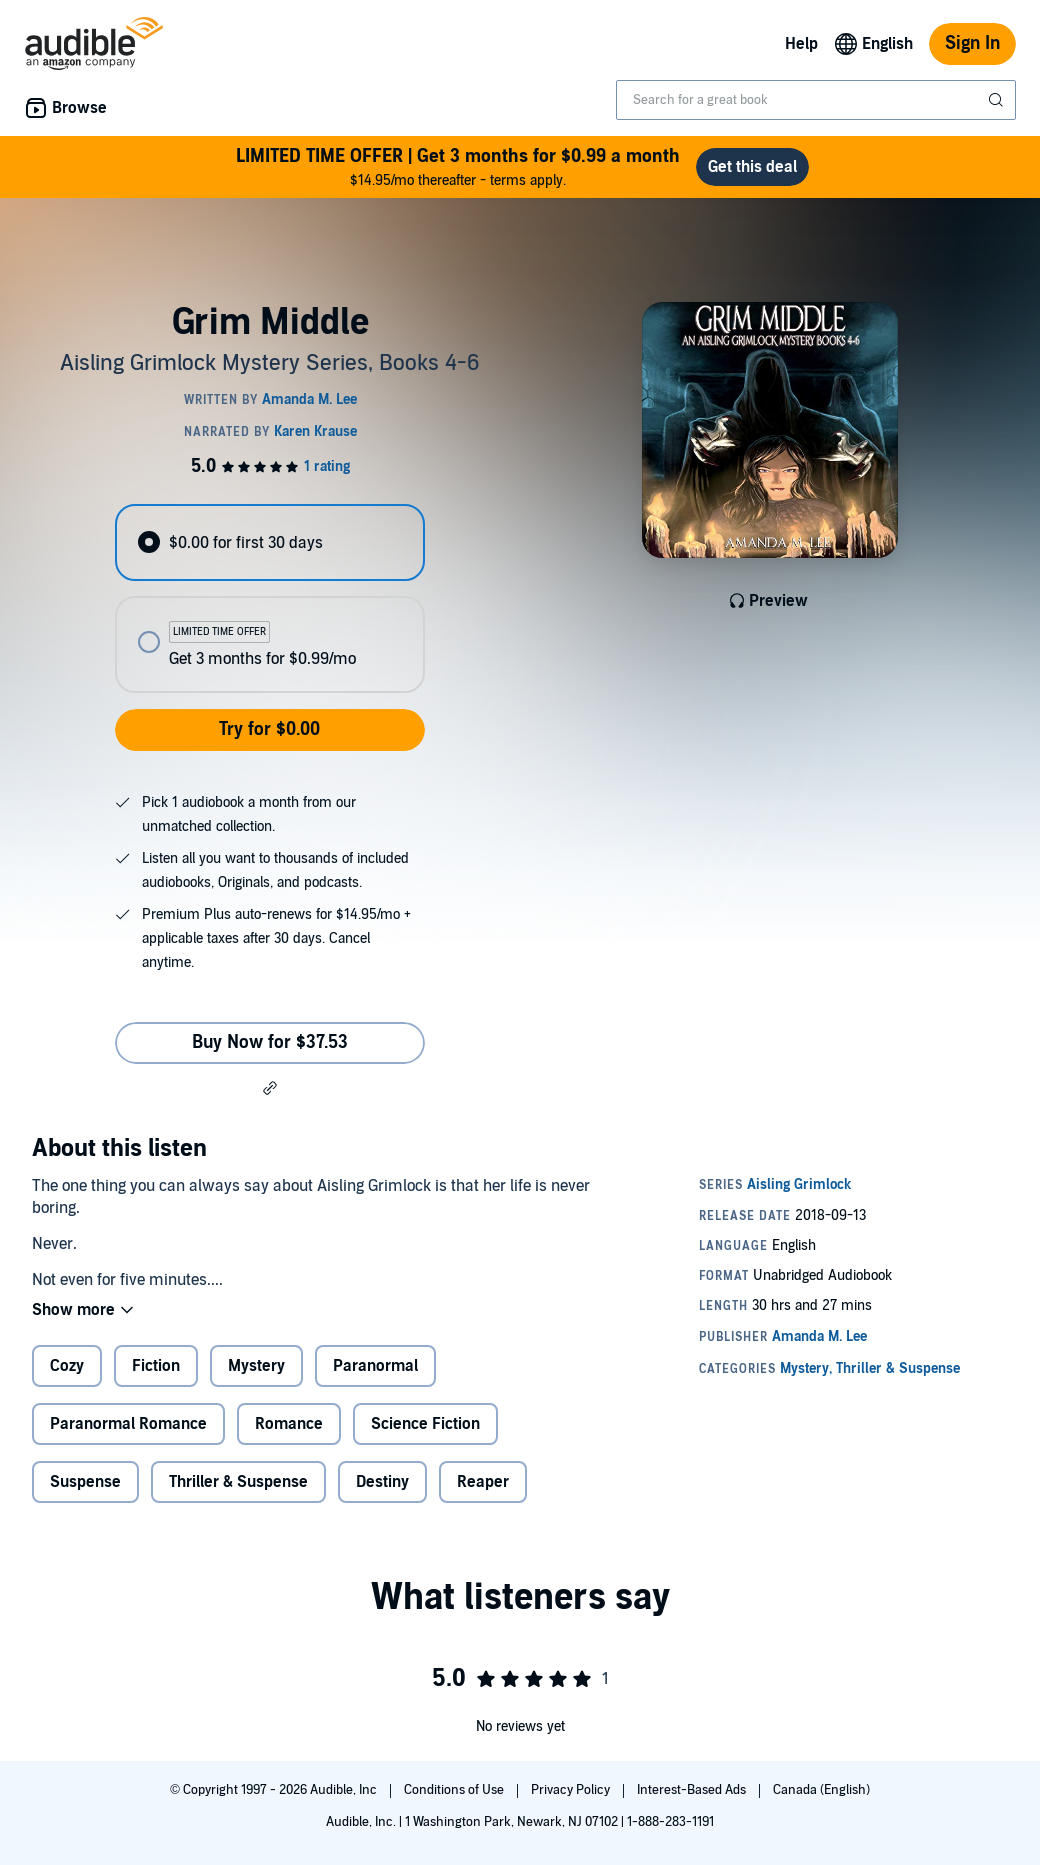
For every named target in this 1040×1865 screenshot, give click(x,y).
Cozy (67, 1366)
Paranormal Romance (128, 1424)
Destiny (382, 1482)
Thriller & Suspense (238, 1482)
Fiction (156, 1366)
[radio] (269, 542)
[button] (270, 1088)
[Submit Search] (998, 100)
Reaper (483, 1482)
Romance (289, 1424)
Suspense (85, 1482)
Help (801, 44)
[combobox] (816, 100)
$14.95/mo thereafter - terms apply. (458, 166)
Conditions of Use (455, 1790)
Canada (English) (821, 1790)
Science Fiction (425, 1424)
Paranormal (375, 1366)
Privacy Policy (572, 1790)
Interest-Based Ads (693, 1790)
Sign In (972, 43)
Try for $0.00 (269, 729)
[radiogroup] (269, 598)
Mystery (256, 1366)
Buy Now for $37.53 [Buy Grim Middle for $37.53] (270, 1042)
